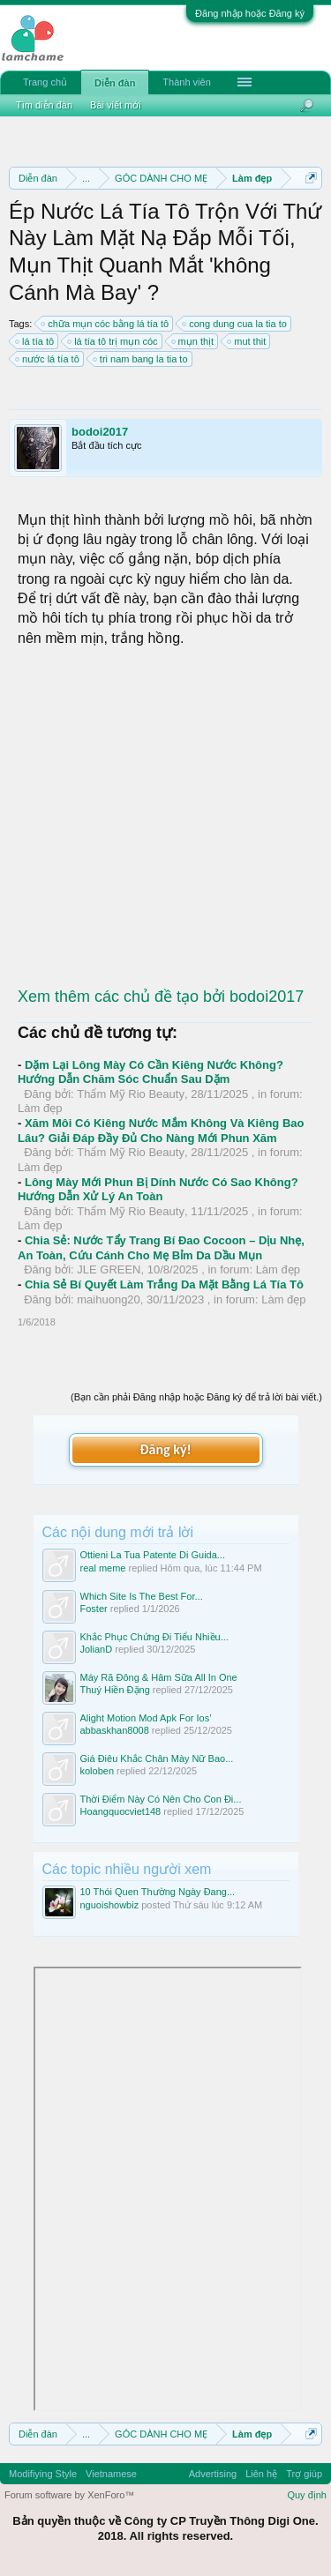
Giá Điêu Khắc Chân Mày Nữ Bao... (157, 1758)
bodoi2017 (99, 431)
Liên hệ (261, 2473)
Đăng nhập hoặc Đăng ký (250, 13)
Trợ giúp (304, 2473)
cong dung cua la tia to (235, 324)
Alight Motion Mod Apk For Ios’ (146, 1718)
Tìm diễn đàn (44, 105)
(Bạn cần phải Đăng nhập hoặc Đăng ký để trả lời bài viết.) (196, 1397)
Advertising (213, 2473)
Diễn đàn (114, 83)
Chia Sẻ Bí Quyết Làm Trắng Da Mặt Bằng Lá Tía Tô (164, 1284)
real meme (103, 1568)
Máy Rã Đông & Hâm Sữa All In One (158, 1677)
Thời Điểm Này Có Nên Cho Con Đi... (161, 1799)
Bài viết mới (115, 105)
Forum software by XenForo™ (69, 2495)
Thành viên (186, 82)
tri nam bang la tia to (141, 359)
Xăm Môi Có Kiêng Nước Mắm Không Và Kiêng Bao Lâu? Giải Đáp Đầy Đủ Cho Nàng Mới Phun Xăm (161, 1130)
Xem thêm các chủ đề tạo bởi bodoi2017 (161, 996)
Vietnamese (111, 2473)
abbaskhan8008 (114, 1730)
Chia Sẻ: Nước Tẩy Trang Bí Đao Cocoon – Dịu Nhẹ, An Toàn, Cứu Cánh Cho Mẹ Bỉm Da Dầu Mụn (161, 1248)
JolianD (96, 1649)
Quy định (307, 2495)
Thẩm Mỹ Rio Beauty (130, 1094)
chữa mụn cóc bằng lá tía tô (105, 324)
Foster (94, 1608)
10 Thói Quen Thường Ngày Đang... (158, 1891)
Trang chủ (45, 82)
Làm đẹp (40, 1108)
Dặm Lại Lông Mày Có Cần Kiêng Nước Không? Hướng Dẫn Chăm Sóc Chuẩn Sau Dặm (150, 1072)
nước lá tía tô (48, 359)
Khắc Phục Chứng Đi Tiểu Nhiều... (154, 1636)
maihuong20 (108, 1299)
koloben (97, 1771)
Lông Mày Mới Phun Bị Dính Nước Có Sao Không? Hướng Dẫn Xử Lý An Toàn (158, 1190)
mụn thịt (193, 341)
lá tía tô (35, 341)
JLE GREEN (108, 1269)
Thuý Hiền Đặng (115, 1689)
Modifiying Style (43, 2473)
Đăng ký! (165, 1449)
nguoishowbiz (109, 1905)
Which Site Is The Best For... (141, 1596)
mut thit (247, 341)
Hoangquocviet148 (121, 1811)
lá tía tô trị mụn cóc (113, 341)
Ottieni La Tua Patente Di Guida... (152, 1554)
